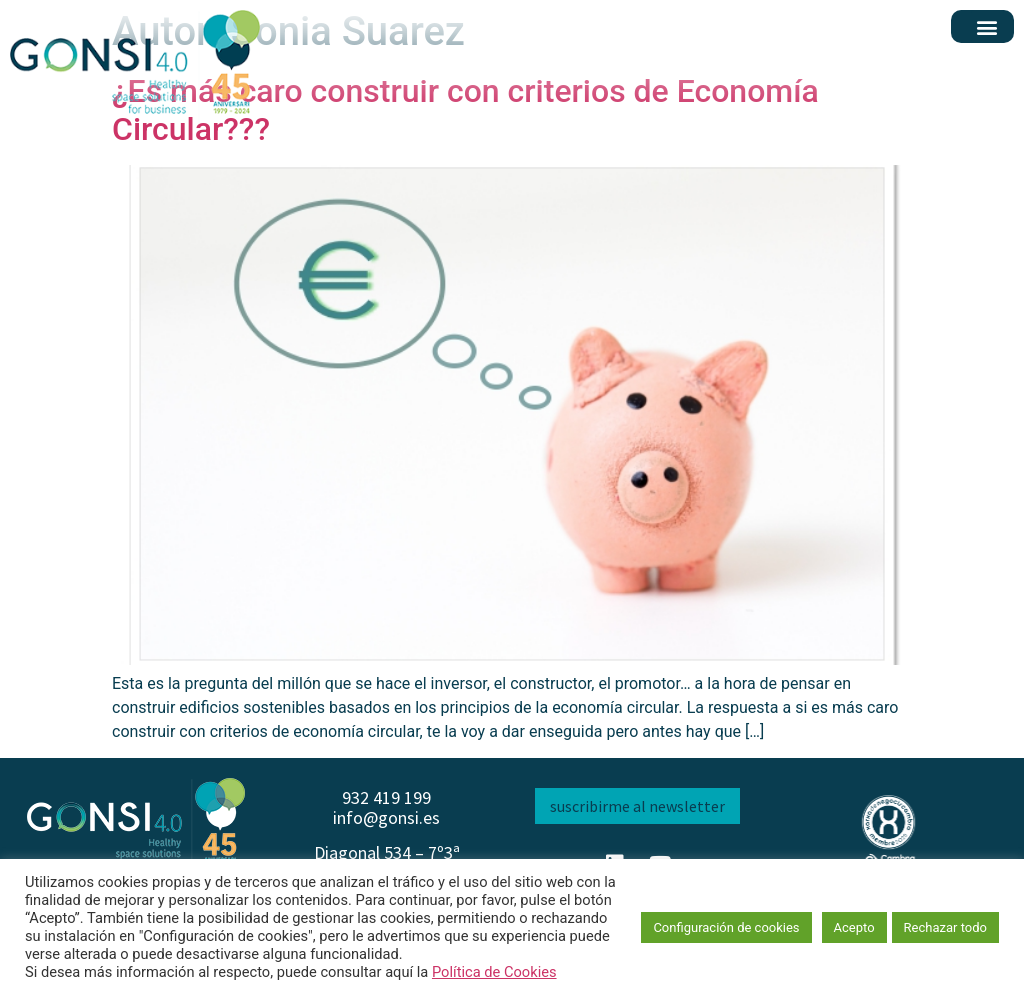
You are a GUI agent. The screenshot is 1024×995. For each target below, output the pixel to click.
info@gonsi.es (386, 817)
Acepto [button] (854, 927)
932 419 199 (386, 797)
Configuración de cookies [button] (726, 927)
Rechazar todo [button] (945, 927)
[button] (987, 26)
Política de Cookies (494, 972)
